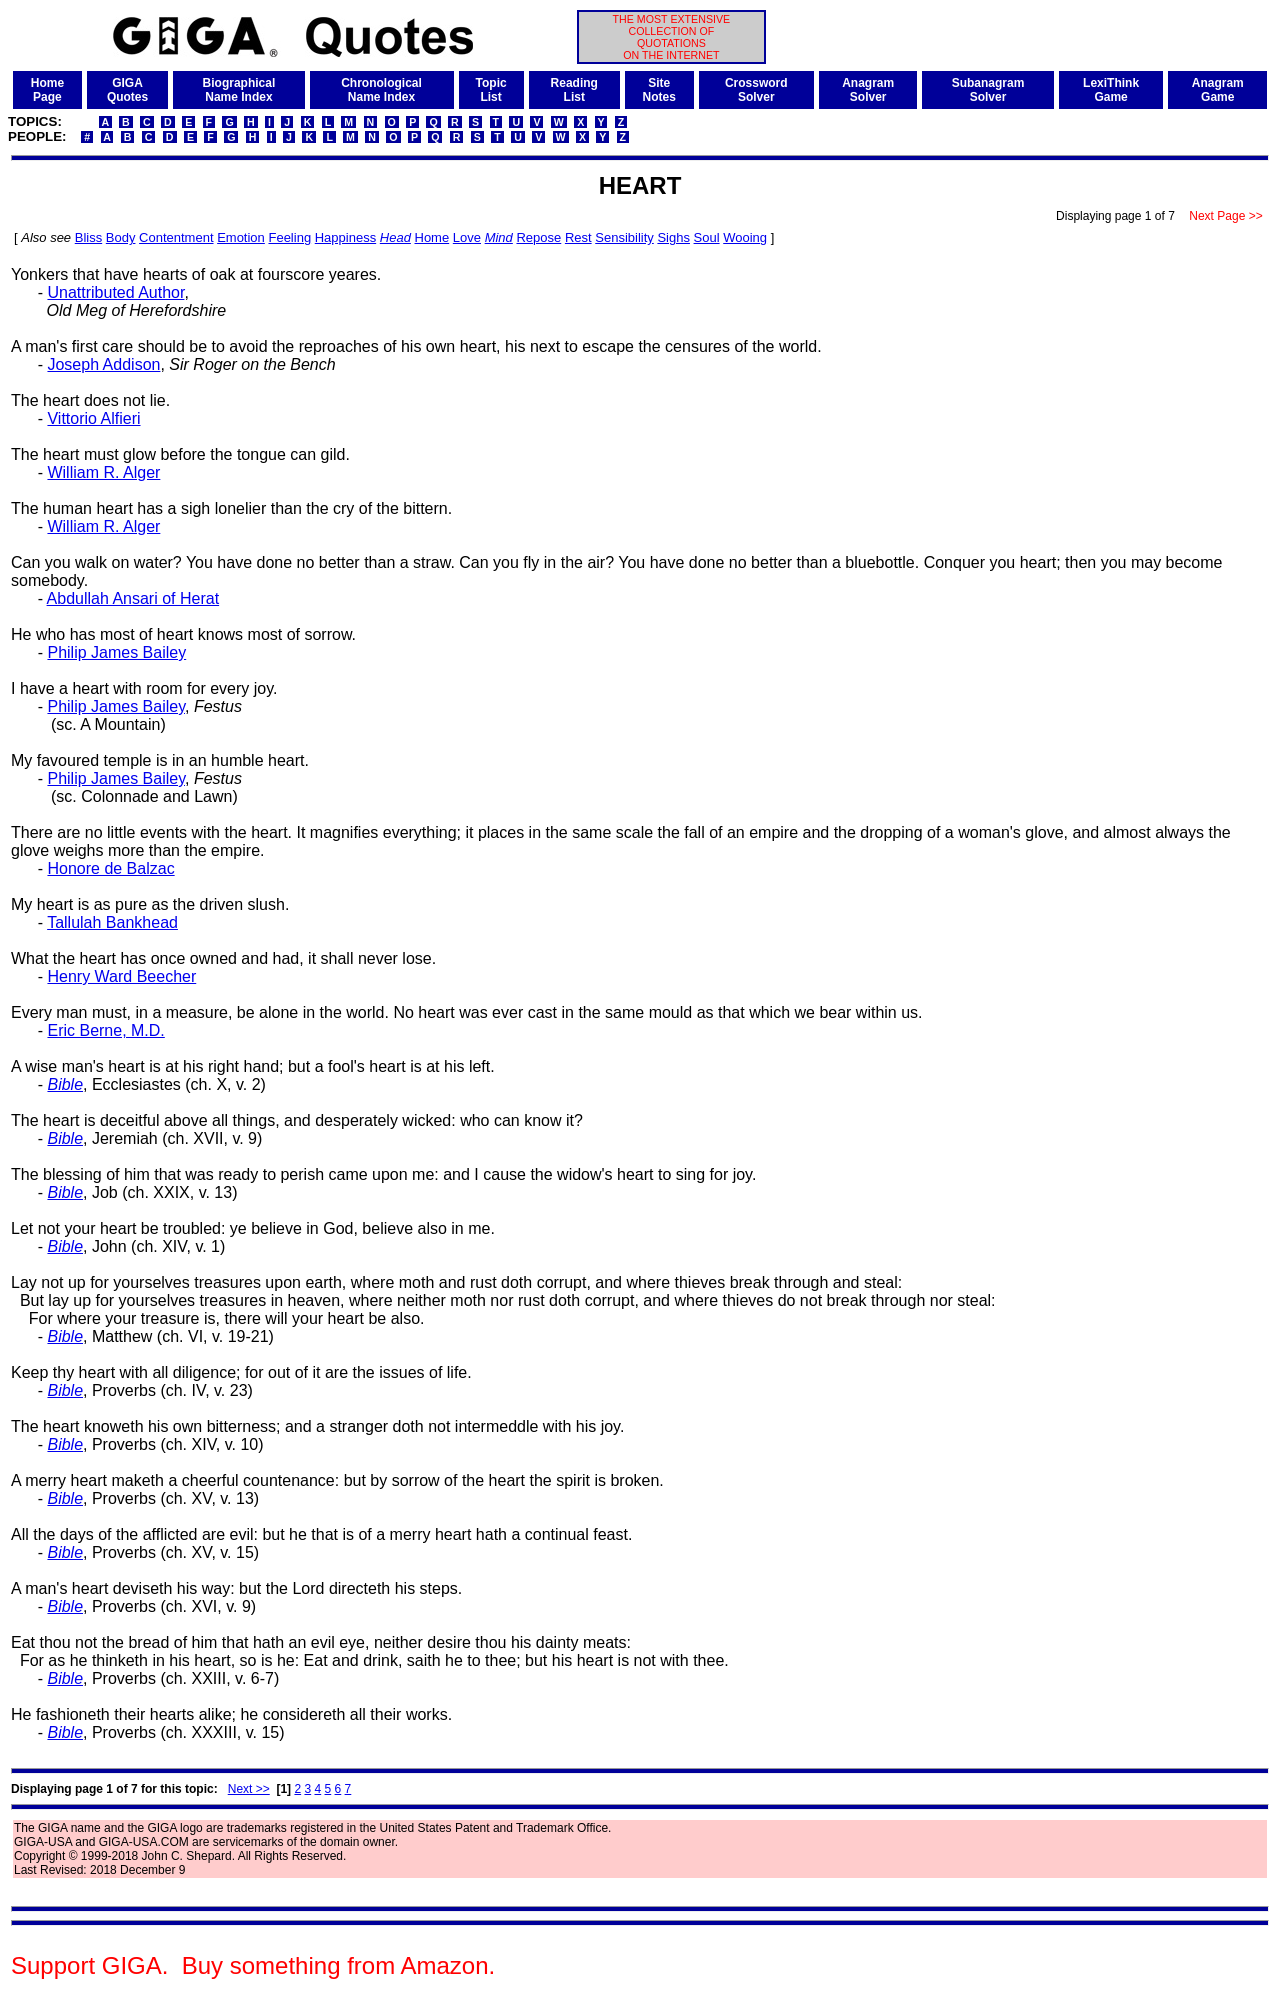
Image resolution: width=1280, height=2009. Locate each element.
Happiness (345, 237)
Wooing (745, 237)
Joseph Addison (103, 364)
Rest (578, 237)
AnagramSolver (868, 90)
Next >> (249, 1789)
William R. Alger (103, 472)
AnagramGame (1218, 90)
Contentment (176, 237)
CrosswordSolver (756, 90)
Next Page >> (1226, 216)
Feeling (289, 237)
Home (432, 237)
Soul (707, 237)
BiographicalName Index (239, 90)
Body (121, 237)
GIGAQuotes (127, 90)
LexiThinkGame (1111, 90)
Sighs (673, 237)
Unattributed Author (115, 292)
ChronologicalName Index (381, 90)
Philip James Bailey (116, 652)
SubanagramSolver (988, 90)
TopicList (491, 90)
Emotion (241, 237)
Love (467, 237)
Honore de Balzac (110, 868)
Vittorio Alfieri (93, 418)
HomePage (47, 90)
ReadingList (574, 90)
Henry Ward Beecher (121, 976)
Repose (538, 237)
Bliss (88, 237)
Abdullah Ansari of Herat (133, 598)
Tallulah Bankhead (112, 922)
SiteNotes (659, 90)
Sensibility (624, 237)
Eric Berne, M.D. (105, 1030)
